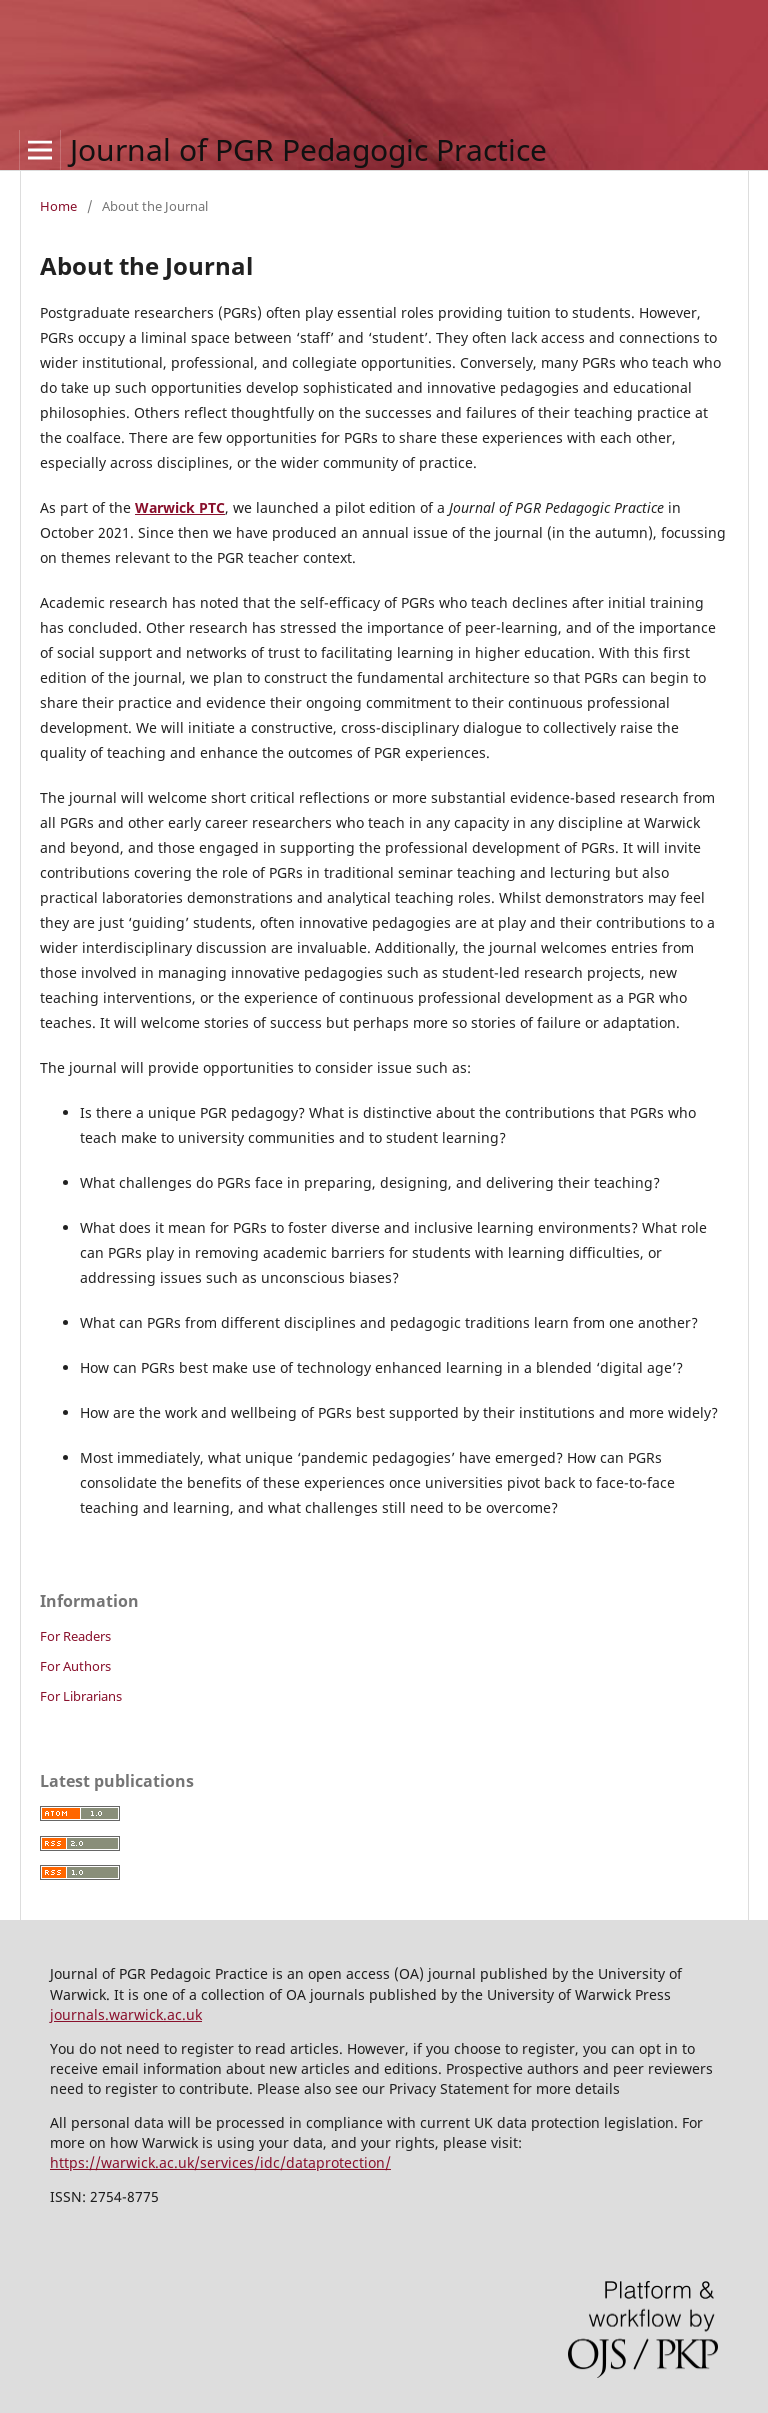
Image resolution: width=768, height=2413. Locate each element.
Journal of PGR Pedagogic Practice (308, 149)
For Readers (75, 1636)
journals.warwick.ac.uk (126, 2014)
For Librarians (81, 1696)
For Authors (75, 1666)
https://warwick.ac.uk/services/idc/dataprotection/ (220, 2162)
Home (58, 206)
